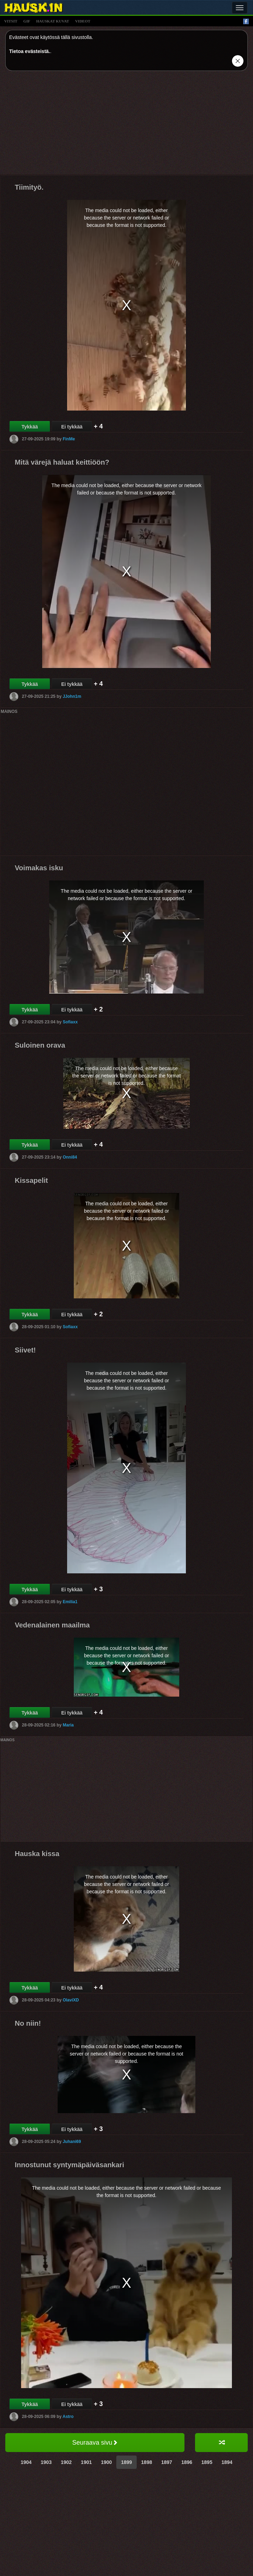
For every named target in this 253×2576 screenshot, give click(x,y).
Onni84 (70, 1157)
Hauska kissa (37, 1853)
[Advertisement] (126, 125)
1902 (66, 2462)
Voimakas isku (39, 868)
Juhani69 (72, 2141)
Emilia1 (70, 1601)
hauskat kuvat (52, 21)
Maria (68, 1725)
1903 (46, 2462)
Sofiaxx (70, 1022)
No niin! (28, 2023)
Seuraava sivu (94, 2442)
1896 (186, 2462)
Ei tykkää (72, 427)
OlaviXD (71, 2000)
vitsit (10, 21)
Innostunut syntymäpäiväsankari (69, 2165)
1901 (86, 2462)
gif (26, 21)
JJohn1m (72, 696)
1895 (206, 2462)
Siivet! (25, 1350)
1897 (166, 2462)
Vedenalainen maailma (52, 1625)
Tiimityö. (29, 187)
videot (82, 21)
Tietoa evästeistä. (29, 51)
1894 (226, 2462)
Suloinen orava (40, 1045)
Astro (68, 2416)
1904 (26, 2462)
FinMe (69, 439)
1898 (146, 2462)
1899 (126, 2462)
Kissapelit (31, 1180)
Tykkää (29, 427)
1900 (106, 2462)
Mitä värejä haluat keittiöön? (62, 462)
